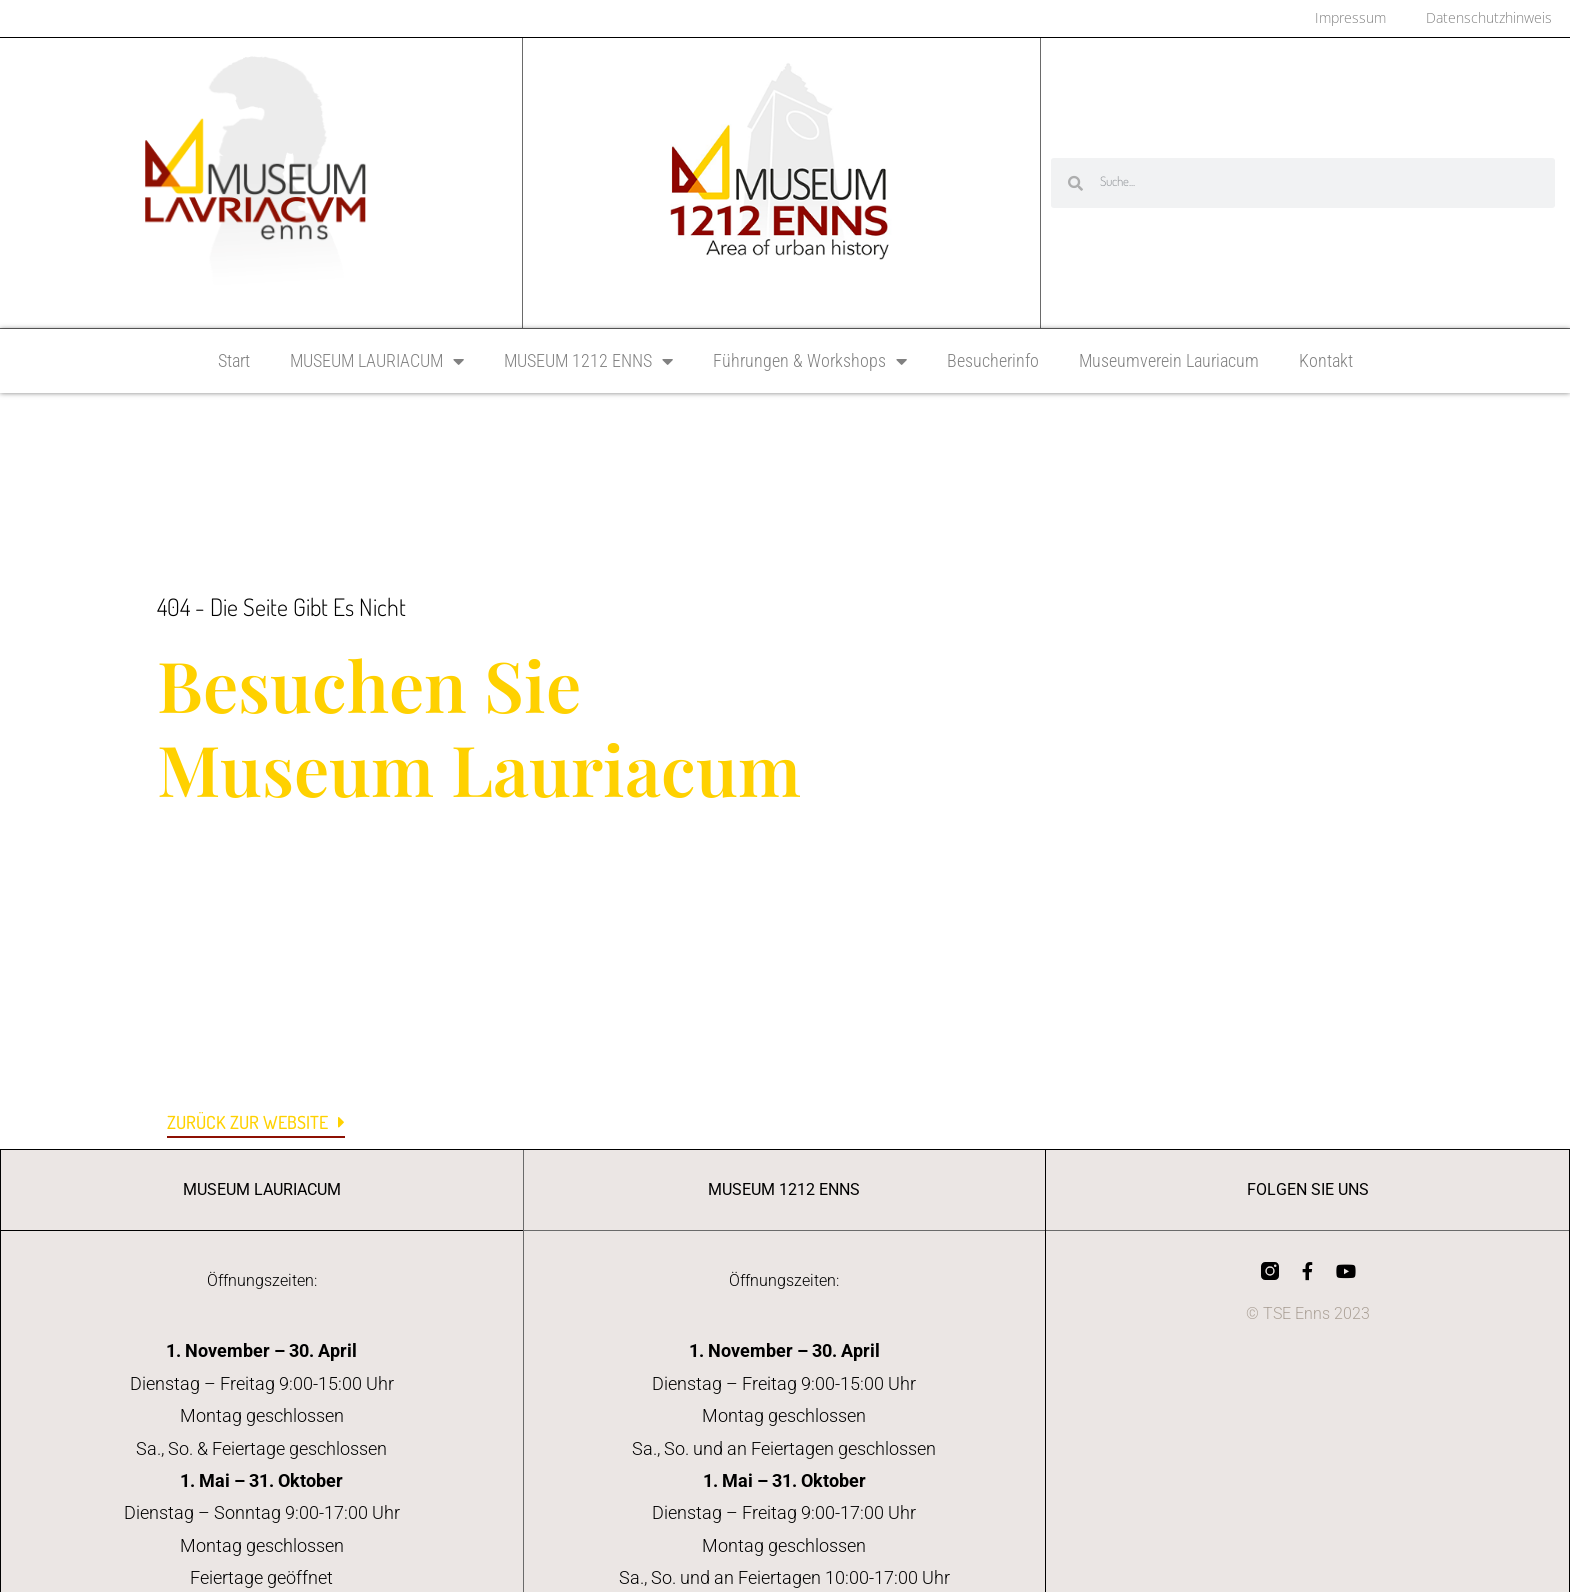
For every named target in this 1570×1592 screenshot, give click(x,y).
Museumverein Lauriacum (1169, 362)
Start (234, 362)
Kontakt (1326, 362)
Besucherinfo (993, 362)
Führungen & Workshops (810, 363)
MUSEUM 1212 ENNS (588, 363)
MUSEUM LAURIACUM (377, 363)
